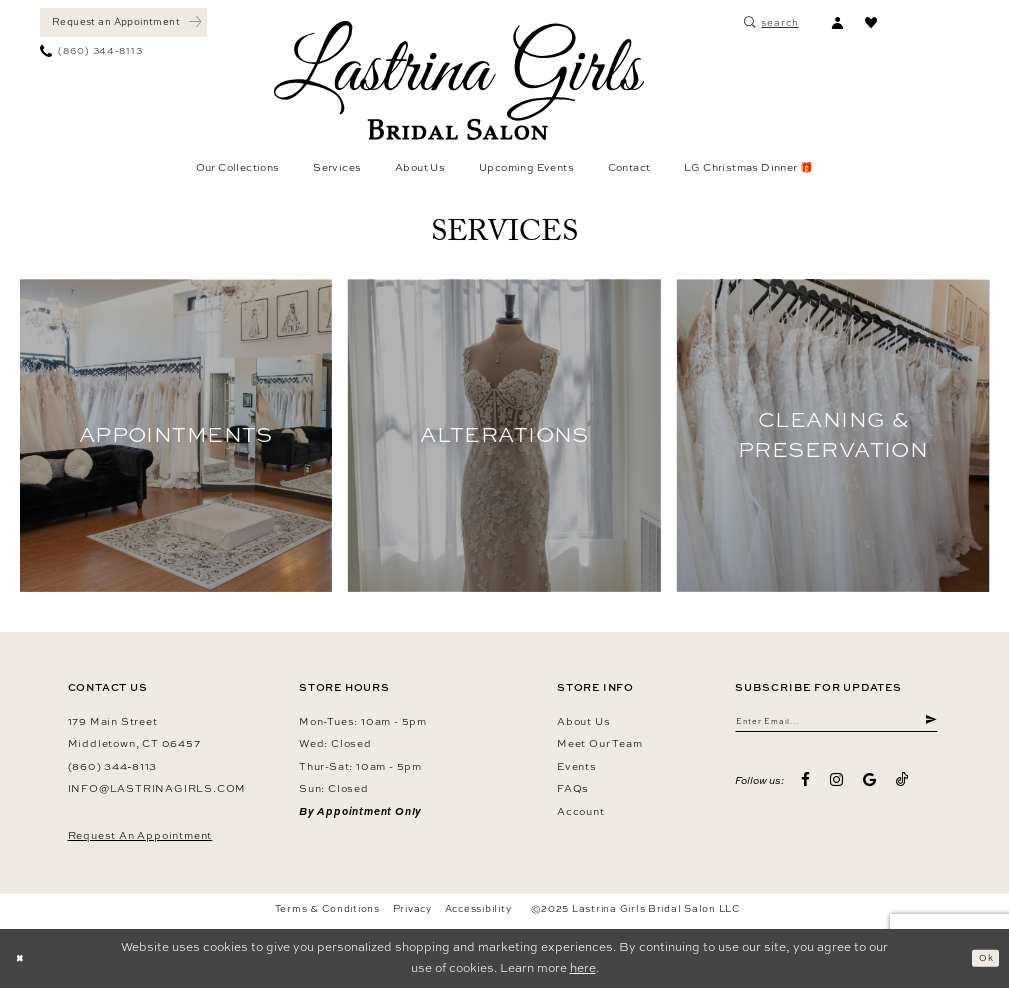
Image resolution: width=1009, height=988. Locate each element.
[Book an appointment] (123, 22)
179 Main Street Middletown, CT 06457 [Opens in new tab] (134, 732)
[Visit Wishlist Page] (871, 22)
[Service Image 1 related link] (176, 435)
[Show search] (771, 22)
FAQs (573, 788)
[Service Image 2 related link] (504, 435)
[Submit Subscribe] (929, 724)
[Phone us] (91, 51)
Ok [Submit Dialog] (981, 957)
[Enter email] (836, 724)
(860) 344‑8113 (113, 766)
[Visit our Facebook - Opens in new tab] (805, 787)
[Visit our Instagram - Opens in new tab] (836, 787)
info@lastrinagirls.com (157, 788)
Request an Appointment (140, 835)
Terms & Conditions (327, 908)
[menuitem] (124, 22)
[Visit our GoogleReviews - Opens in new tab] (869, 787)
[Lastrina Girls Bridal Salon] (459, 80)
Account (581, 811)
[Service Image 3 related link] (833, 435)
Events (577, 766)
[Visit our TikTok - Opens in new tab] (902, 787)
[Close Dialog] (24, 958)
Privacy (412, 908)
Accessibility (478, 908)
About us (583, 721)
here (583, 968)
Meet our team (599, 743)
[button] (837, 22)
